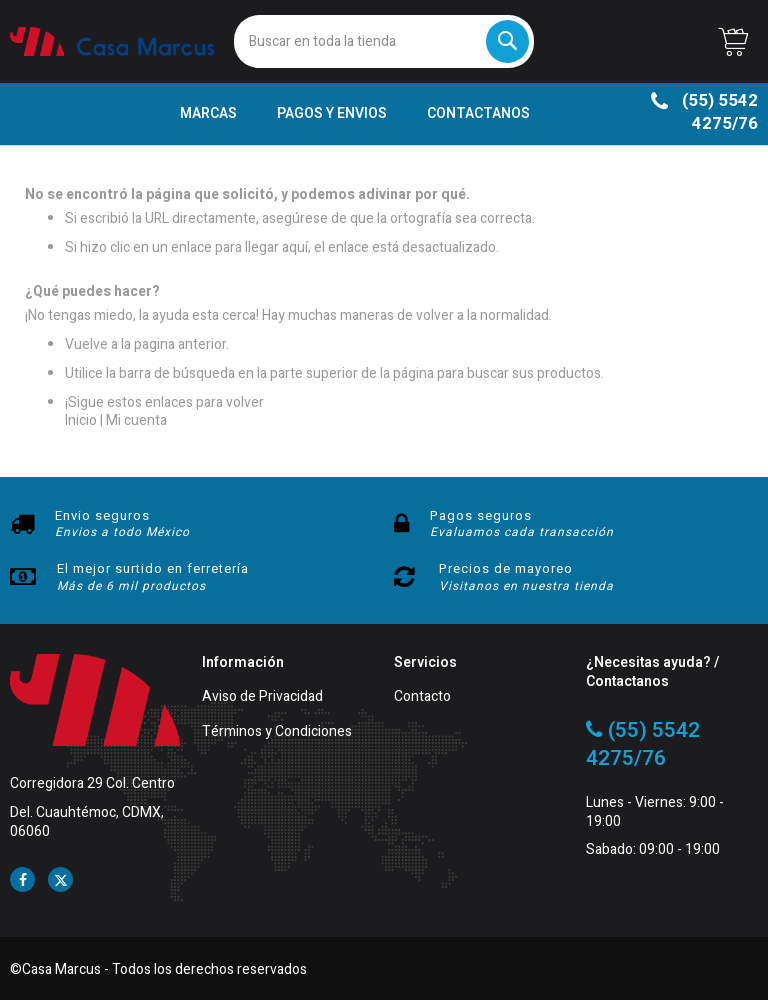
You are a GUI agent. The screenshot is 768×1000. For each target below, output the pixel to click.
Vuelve (86, 344)
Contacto (422, 697)
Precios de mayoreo (506, 568)
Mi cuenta (136, 420)
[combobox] (384, 41)
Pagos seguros (481, 515)
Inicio (81, 420)
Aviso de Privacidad (262, 697)
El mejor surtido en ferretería (153, 568)
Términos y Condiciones (277, 732)
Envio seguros (102, 515)
